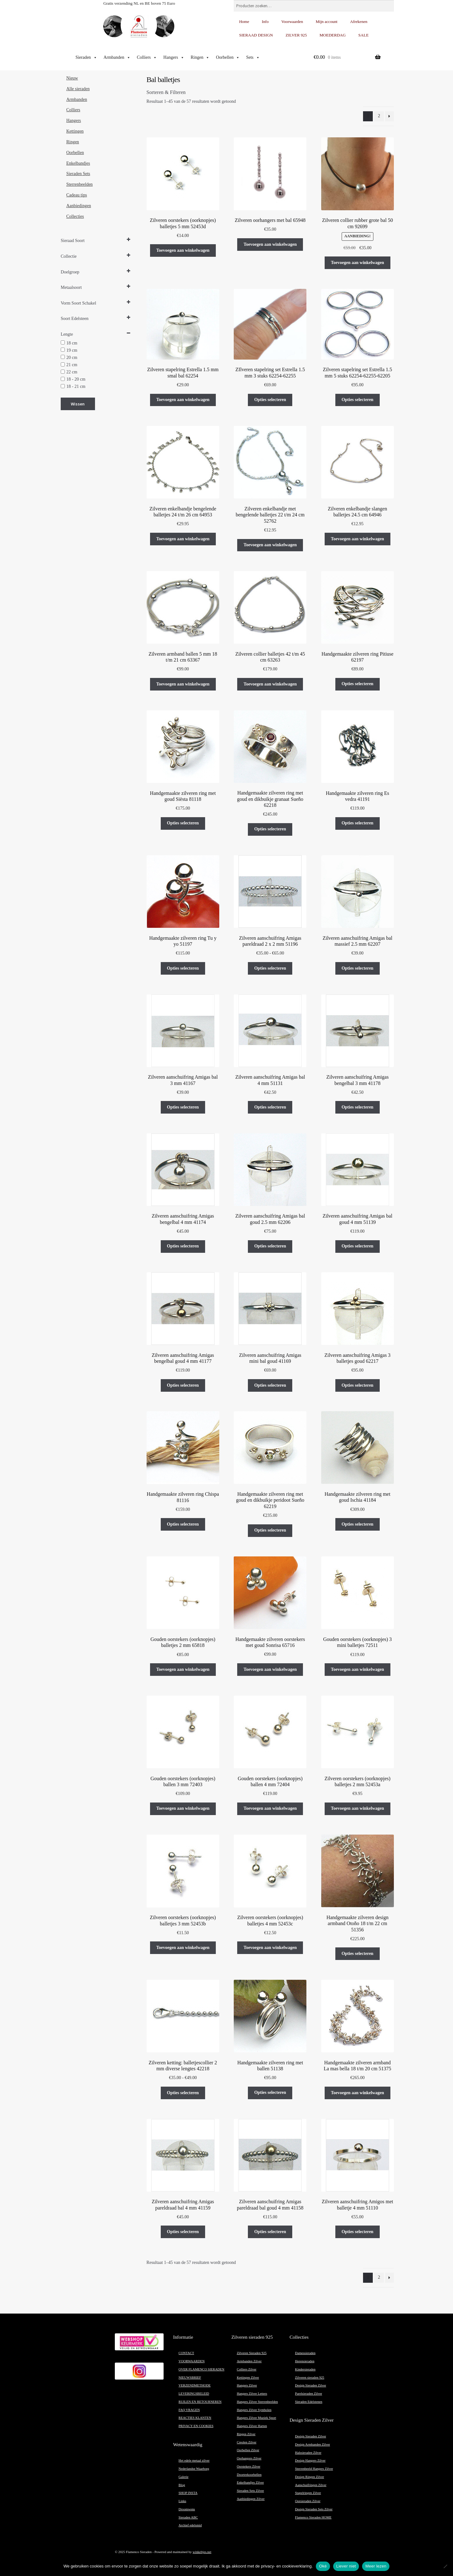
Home (244, 21)
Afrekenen (358, 21)
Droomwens (187, 2509)
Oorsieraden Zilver (308, 2501)
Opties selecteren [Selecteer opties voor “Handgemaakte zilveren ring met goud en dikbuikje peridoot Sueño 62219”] (270, 1530)
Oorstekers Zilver (248, 2466)
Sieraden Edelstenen (308, 2401)
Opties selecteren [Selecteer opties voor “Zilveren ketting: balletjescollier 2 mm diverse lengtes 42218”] (183, 2092)
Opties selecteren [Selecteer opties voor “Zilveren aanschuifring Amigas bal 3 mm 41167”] (183, 1107)
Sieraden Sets (78, 173)
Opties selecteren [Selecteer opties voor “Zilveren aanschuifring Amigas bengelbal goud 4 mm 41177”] (183, 1385)
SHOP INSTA (188, 2493)
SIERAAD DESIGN (256, 35)
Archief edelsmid (190, 2525)
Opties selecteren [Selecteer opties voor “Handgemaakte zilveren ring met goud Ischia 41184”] (357, 1524)
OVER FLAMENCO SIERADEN (202, 2369)
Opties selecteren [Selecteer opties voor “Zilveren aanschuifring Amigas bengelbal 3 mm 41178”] (357, 1107)
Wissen (78, 404)
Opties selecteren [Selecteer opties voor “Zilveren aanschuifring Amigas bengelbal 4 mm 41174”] (183, 1246)
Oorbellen (228, 57)
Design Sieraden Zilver (310, 2385)
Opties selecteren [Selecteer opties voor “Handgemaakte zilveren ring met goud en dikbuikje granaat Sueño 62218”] (270, 829)
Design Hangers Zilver (310, 2460)
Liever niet (346, 2566)
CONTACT (186, 2353)
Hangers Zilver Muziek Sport (256, 2417)
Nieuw (72, 78)
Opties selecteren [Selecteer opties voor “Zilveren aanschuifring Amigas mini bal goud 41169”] (270, 1385)
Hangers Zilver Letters (252, 2393)
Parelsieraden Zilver (308, 2393)
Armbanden (117, 57)
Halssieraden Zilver (308, 2452)
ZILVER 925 (296, 35)
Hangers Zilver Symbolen (254, 2410)
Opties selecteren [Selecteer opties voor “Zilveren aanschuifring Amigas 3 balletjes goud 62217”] (357, 1385)
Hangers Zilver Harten (252, 2426)
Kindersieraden (305, 2369)
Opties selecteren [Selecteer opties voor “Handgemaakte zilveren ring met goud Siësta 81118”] (183, 823)
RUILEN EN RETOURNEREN (200, 2401)
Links (182, 2501)
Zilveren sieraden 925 (309, 2377)
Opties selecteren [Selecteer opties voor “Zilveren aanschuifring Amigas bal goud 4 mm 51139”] (357, 1246)
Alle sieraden (78, 88)
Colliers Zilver (246, 2369)
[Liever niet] (445, 2566)
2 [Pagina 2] (379, 115)
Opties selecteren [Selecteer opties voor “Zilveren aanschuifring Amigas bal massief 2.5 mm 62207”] (357, 968)
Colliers (147, 57)
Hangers (173, 57)
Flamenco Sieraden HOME (313, 2517)
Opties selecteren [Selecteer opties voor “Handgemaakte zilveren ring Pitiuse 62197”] (357, 683)
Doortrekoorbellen (249, 2474)
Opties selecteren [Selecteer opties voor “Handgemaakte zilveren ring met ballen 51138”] (270, 2092)
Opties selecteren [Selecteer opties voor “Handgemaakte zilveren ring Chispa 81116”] (183, 1524)
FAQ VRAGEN (189, 2410)
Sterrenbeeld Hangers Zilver (314, 2468)
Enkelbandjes (78, 163)
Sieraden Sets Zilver (250, 2490)
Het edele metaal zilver (194, 2460)
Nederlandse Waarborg (194, 2468)
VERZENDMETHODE (195, 2385)
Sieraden (86, 57)
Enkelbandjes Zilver (250, 2482)
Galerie (183, 2477)
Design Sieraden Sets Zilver (314, 2509)
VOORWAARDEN (192, 2361)
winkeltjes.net (202, 2552)
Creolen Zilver (246, 2442)
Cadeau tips (76, 195)
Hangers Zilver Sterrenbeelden (257, 2401)
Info (265, 21)
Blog (182, 2485)
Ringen (200, 57)
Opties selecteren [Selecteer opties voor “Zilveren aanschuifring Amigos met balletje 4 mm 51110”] (357, 2231)
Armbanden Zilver (249, 2361)
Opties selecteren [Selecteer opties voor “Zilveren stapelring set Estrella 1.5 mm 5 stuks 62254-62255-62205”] (357, 399)
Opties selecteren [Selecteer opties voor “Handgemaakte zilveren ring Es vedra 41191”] (357, 823)
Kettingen (75, 131)
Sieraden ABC (188, 2517)
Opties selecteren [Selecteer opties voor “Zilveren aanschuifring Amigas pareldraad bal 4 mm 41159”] (183, 2231)
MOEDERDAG (333, 35)
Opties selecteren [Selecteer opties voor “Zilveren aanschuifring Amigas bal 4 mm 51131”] (270, 1107)
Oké (323, 2566)
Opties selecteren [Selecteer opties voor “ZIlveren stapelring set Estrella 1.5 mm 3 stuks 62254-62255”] (270, 399)
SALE (363, 35)
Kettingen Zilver (248, 2377)
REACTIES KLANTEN (195, 2417)
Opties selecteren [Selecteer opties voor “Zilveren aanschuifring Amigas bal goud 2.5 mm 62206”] (270, 1246)
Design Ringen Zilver (309, 2477)
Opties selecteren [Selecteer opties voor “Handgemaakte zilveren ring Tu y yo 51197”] (183, 968)
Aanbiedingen (78, 205)
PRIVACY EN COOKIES (196, 2426)
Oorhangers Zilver (249, 2458)
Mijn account (327, 21)
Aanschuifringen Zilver (311, 2485)
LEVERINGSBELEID (194, 2393)
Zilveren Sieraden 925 (252, 2353)
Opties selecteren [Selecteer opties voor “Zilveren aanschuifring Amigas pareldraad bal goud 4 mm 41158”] (270, 2231)
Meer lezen (375, 2566)
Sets (253, 57)
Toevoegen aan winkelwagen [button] (183, 250)
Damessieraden (305, 2353)
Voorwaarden (292, 21)
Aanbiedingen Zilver (251, 2499)
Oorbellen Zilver (248, 2450)
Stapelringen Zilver (308, 2493)
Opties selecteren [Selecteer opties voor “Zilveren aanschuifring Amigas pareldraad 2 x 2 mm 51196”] (270, 968)
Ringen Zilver (246, 2434)
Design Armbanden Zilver (312, 2444)
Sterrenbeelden (79, 184)
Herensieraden (305, 2361)
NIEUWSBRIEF (190, 2377)
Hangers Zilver (247, 2385)
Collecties (75, 216)
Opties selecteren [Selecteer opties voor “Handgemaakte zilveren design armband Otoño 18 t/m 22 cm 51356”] (357, 1953)
